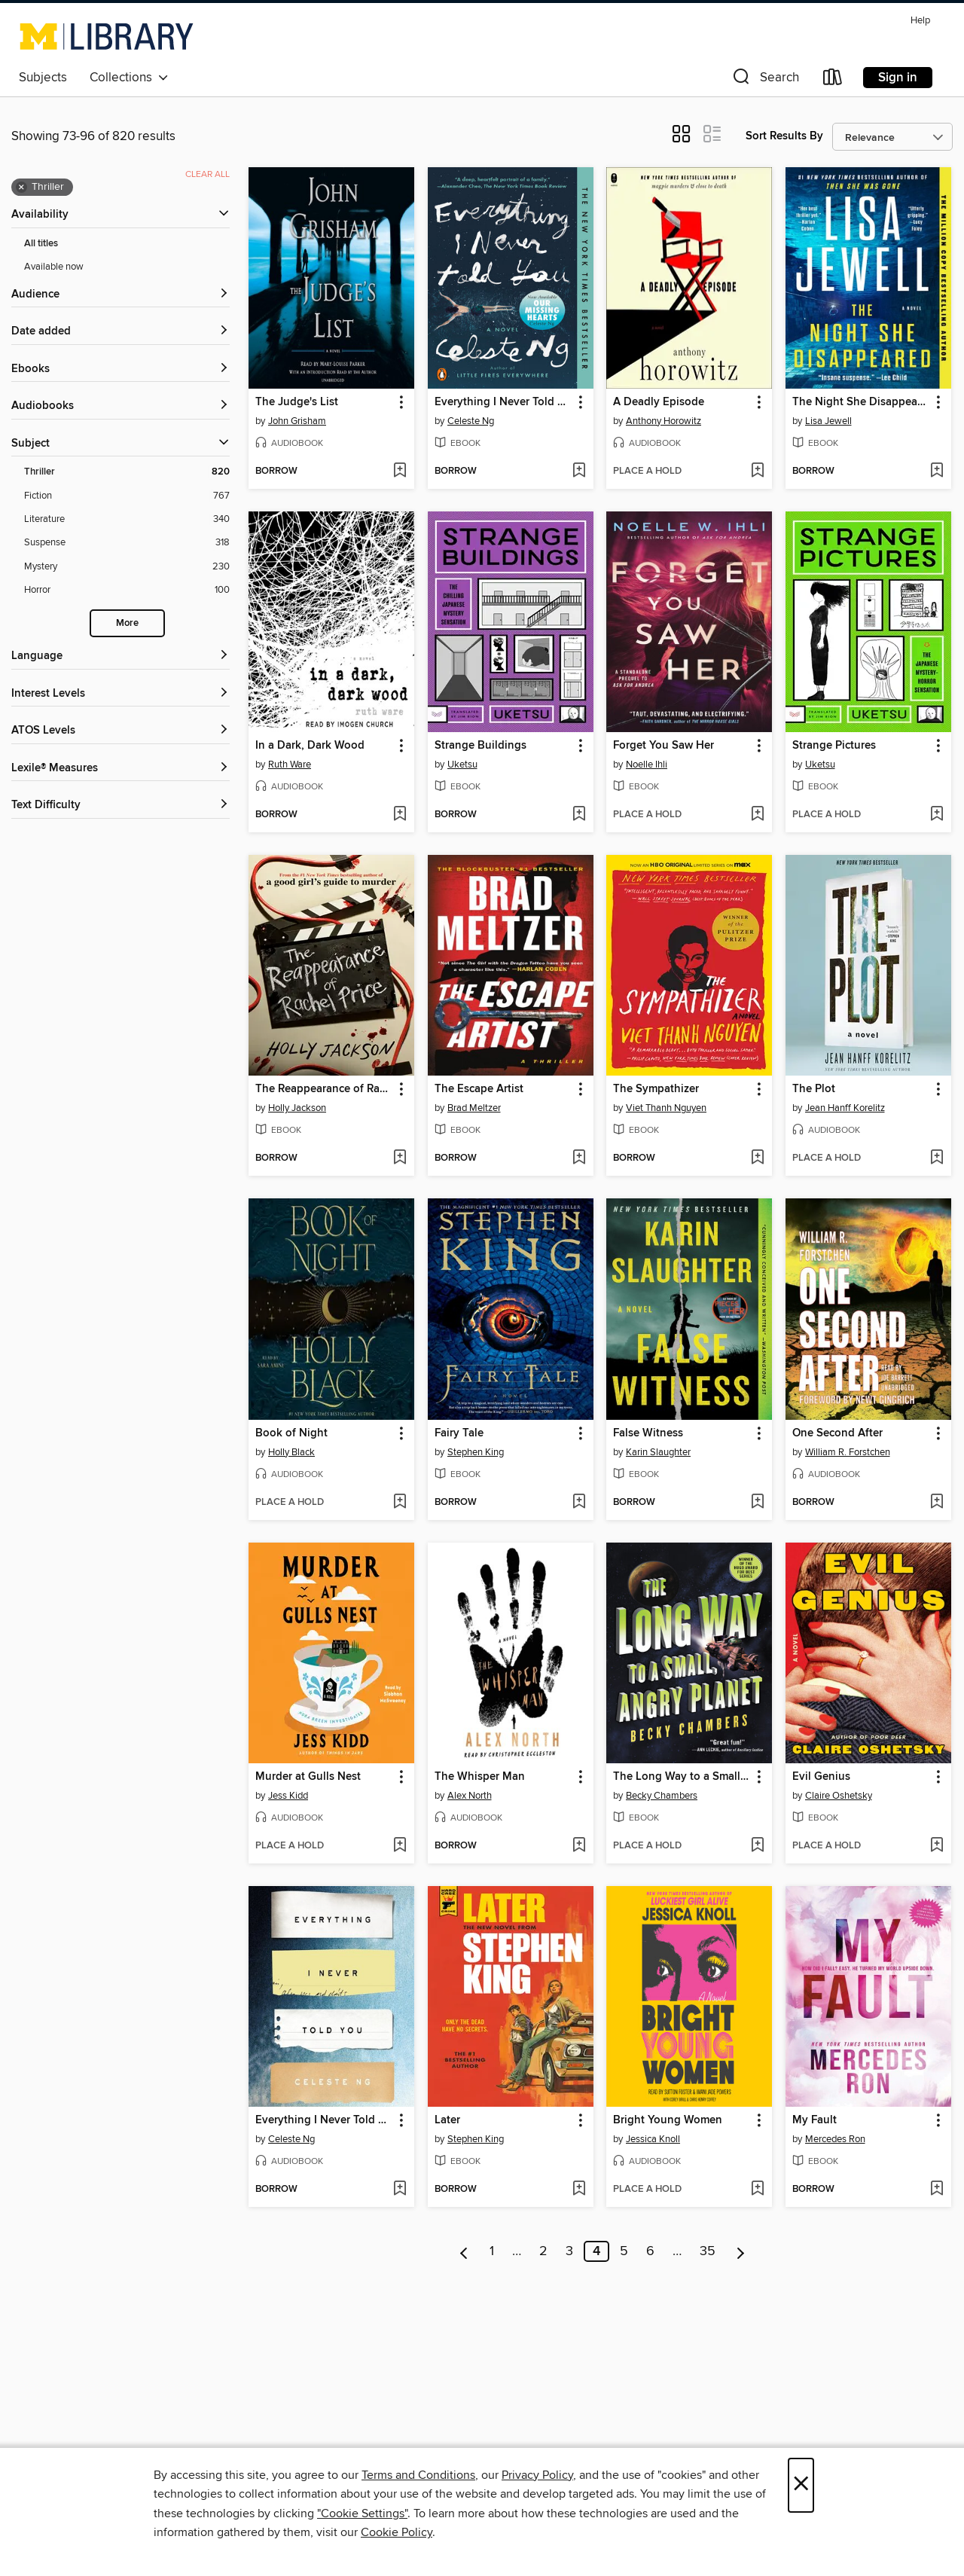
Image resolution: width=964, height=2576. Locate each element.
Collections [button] (129, 77)
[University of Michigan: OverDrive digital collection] (107, 36)
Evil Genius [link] (821, 1777)
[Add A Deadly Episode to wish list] (757, 471)
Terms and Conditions (418, 2475)
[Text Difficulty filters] (120, 805)
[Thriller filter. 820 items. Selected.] (127, 472)
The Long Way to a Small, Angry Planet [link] (682, 1777)
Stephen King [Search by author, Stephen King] (475, 1452)
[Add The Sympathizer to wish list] (757, 1158)
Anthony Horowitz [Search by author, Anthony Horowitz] (663, 421)
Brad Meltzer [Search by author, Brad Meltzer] (474, 1108)
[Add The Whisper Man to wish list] (578, 1846)
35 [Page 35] (707, 2251)
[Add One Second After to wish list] (936, 1502)
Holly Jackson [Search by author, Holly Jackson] (297, 1108)
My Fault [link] (814, 2120)
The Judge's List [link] (296, 402)
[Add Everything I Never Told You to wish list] (578, 471)
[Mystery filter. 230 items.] (127, 567)
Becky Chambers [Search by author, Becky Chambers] (661, 1796)
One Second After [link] (837, 1433)
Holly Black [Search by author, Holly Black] (291, 1452)
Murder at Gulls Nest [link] (308, 1777)
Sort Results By (784, 136)
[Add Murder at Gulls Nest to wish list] (399, 1846)
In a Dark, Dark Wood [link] (310, 745)
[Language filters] (120, 656)
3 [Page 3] (569, 2251)
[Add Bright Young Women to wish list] (757, 2189)
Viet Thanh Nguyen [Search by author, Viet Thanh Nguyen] (666, 1108)
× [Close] (801, 2485)
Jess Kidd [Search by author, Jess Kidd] (288, 1796)
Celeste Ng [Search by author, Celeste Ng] (470, 421)
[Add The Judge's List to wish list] (399, 471)
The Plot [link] (813, 1089)
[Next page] (740, 2251)
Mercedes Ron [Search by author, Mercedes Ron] (835, 2139)
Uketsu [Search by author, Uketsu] (462, 764)
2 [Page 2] (543, 2251)
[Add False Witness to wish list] (757, 1502)
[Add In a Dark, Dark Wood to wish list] (399, 815)
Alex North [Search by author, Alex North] (469, 1796)
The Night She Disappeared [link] (861, 402)
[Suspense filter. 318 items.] (127, 543)
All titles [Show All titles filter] (41, 243)
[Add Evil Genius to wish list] (936, 1846)
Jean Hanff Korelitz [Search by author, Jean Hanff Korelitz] (845, 1108)
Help (920, 20)
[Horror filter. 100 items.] (127, 590)
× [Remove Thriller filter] (21, 187)
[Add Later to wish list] (578, 2189)
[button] (764, 80)
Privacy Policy (537, 2475)
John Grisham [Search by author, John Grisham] (297, 421)
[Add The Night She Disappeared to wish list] (936, 471)
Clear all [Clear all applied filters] (207, 174)
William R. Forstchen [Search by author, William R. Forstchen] (847, 1452)
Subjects (43, 77)
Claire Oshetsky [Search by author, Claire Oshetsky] (838, 1796)
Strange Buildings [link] (480, 745)
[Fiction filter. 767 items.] (127, 496)
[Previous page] (464, 2251)
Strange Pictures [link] (834, 745)
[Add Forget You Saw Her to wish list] (757, 815)
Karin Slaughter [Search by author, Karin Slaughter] (658, 1452)
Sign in (897, 77)
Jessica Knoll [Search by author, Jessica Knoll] (653, 2139)
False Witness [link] (648, 1433)
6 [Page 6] (650, 2251)
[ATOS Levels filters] (120, 731)
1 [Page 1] (492, 2251)
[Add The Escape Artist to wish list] (578, 1158)
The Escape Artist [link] (479, 1089)
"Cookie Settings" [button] (362, 2513)
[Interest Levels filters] (120, 694)
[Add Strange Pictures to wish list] (936, 815)
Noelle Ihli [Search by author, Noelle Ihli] (646, 764)
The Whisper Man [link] (480, 1777)
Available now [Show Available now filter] (54, 267)
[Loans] (833, 80)
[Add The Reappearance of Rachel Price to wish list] (399, 1158)
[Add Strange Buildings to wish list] (578, 815)
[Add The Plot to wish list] (936, 1158)
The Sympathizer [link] (656, 1089)
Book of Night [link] (291, 1433)
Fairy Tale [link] (459, 1433)
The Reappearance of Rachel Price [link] (324, 1089)
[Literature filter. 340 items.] (127, 519)
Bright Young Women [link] (667, 2120)
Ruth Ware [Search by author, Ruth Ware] (289, 764)
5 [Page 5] (624, 2251)
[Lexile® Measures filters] (120, 769)
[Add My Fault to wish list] (936, 2189)
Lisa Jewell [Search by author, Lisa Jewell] (828, 421)
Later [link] (447, 2120)
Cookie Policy (396, 2532)
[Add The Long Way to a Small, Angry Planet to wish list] (757, 1846)
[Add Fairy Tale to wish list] (578, 1502)
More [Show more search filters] (127, 623)
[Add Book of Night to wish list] (399, 1502)
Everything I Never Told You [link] (503, 402)
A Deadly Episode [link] (658, 402)
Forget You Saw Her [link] (663, 745)
